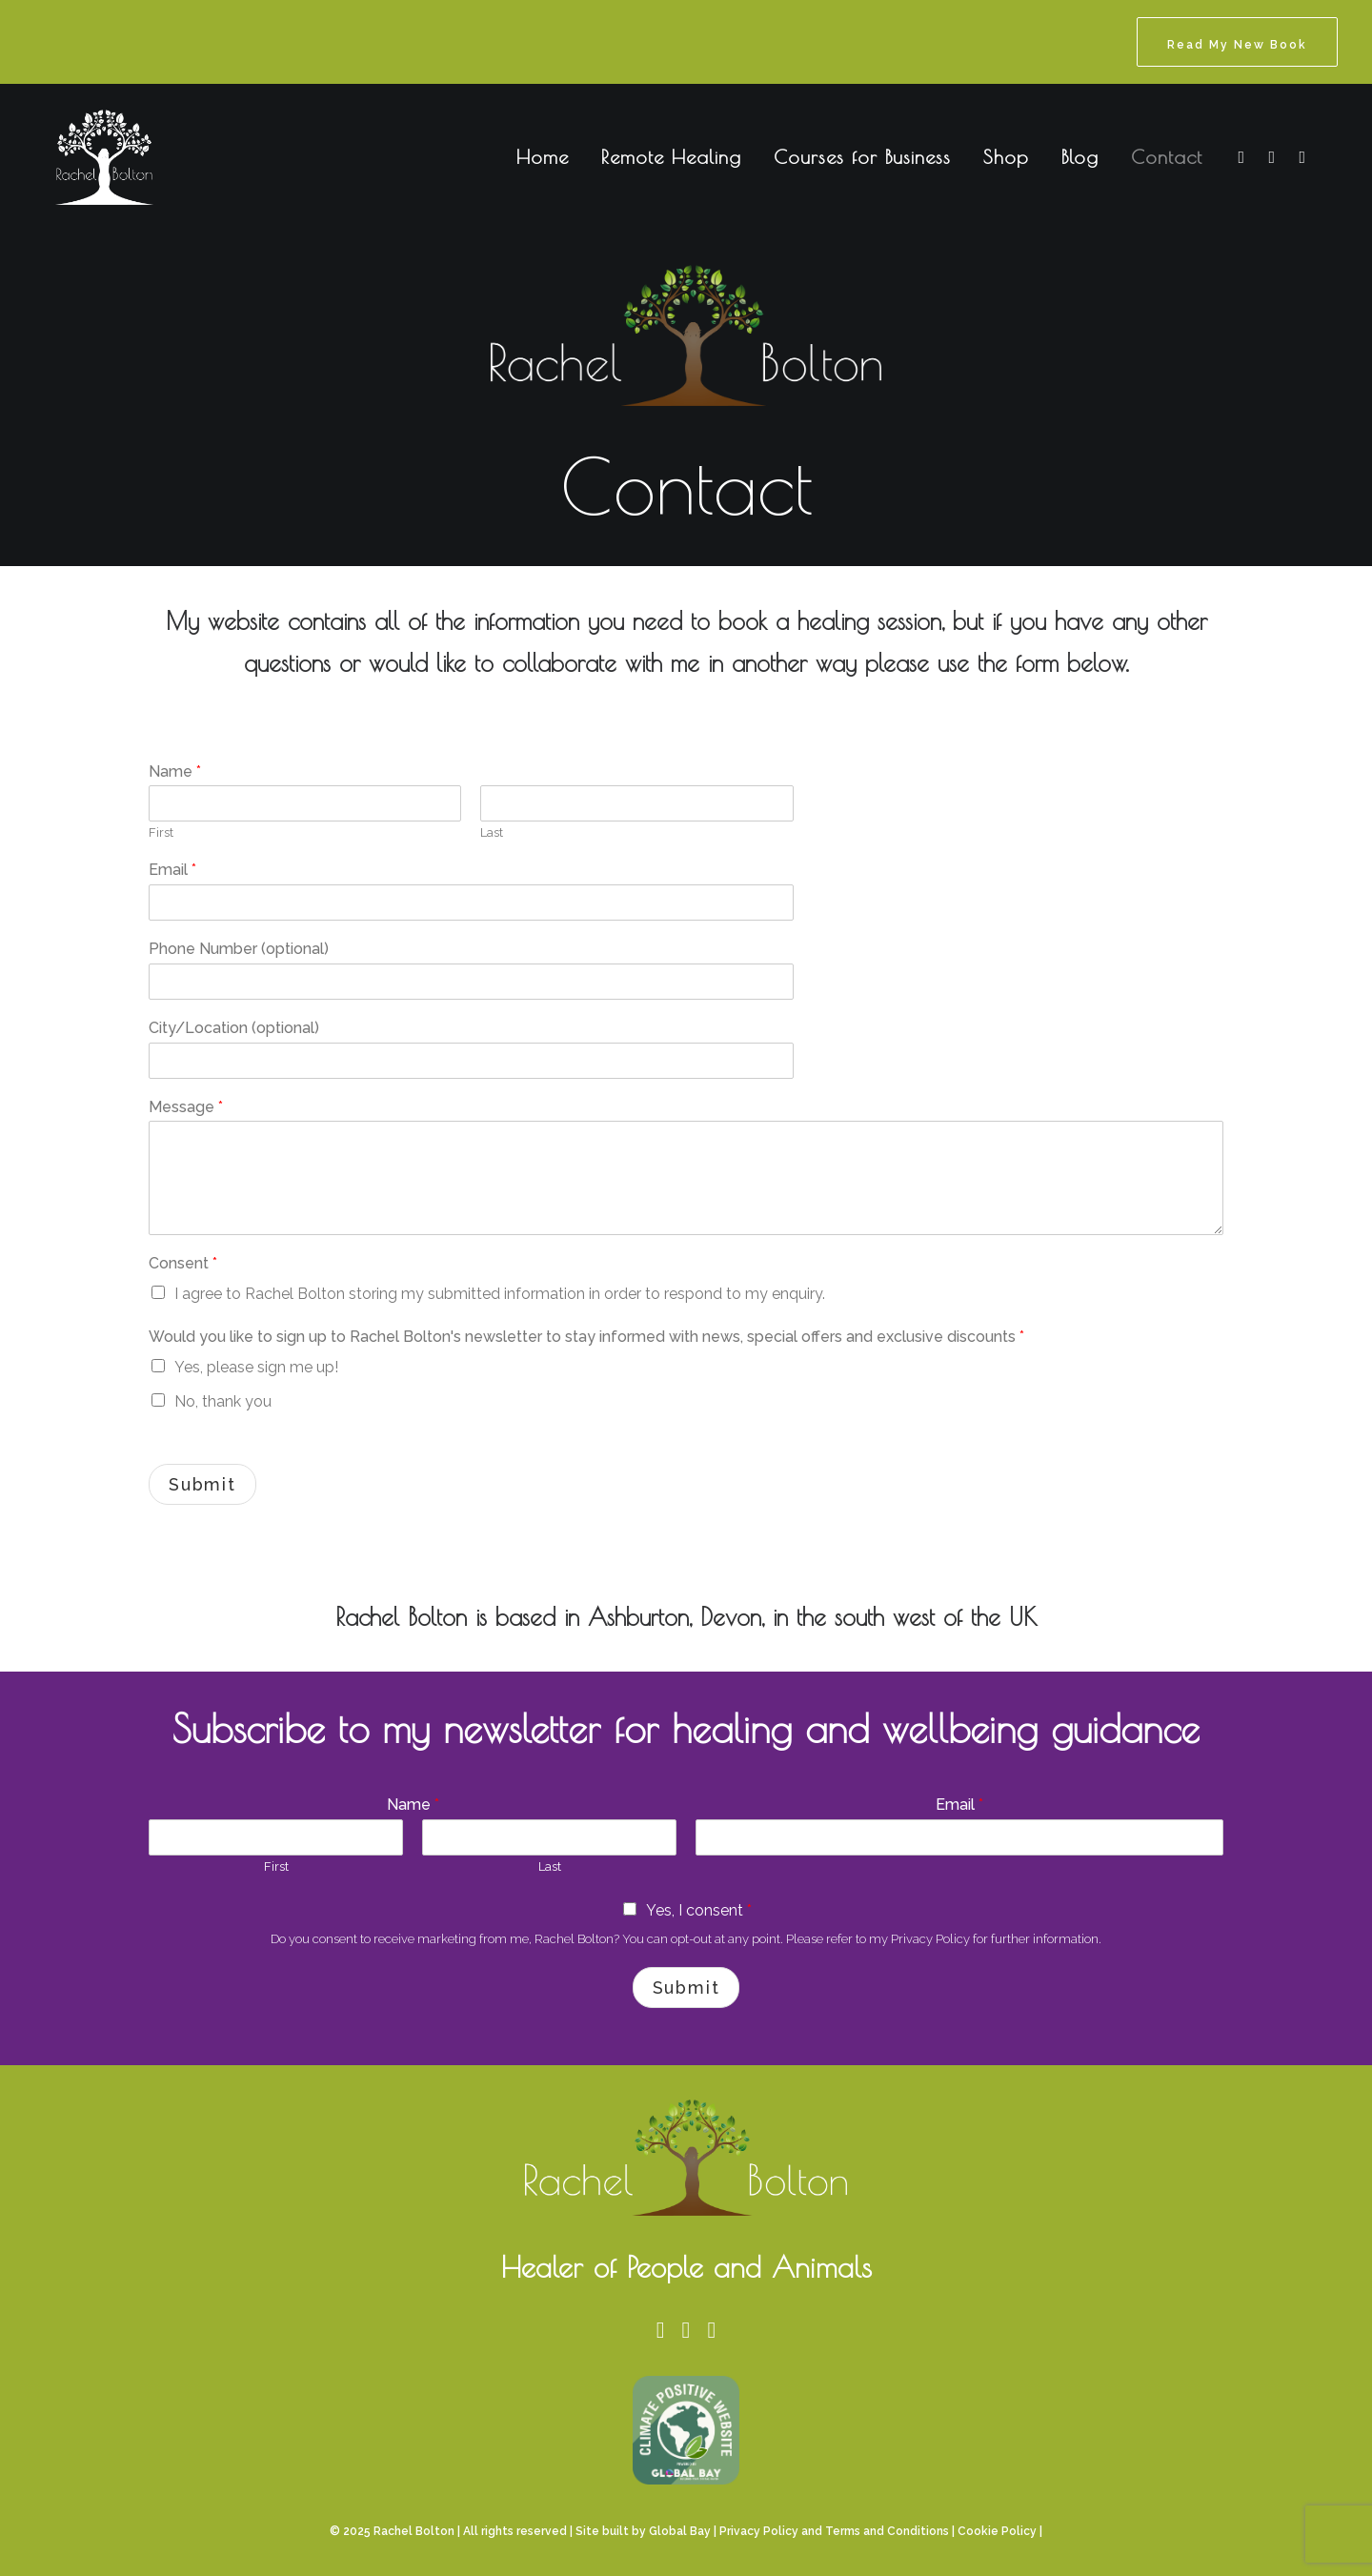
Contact (1166, 157)
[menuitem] (1237, 42)
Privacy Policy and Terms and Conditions (834, 2531)
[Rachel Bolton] (83, 157)
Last (491, 832)
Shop (1006, 157)
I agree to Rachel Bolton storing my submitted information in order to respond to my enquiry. (499, 1294)
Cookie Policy (997, 2531)
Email (172, 870)
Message (186, 1107)
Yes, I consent (699, 1910)
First (161, 832)
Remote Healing (671, 157)
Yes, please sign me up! (256, 1367)
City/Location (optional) (234, 1028)
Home (542, 157)
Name (175, 771)
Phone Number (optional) (239, 949)
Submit (202, 1484)
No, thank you (223, 1401)
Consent (183, 1263)
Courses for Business (862, 157)
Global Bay (680, 2531)
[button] (1239, 157)
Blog (1080, 157)
